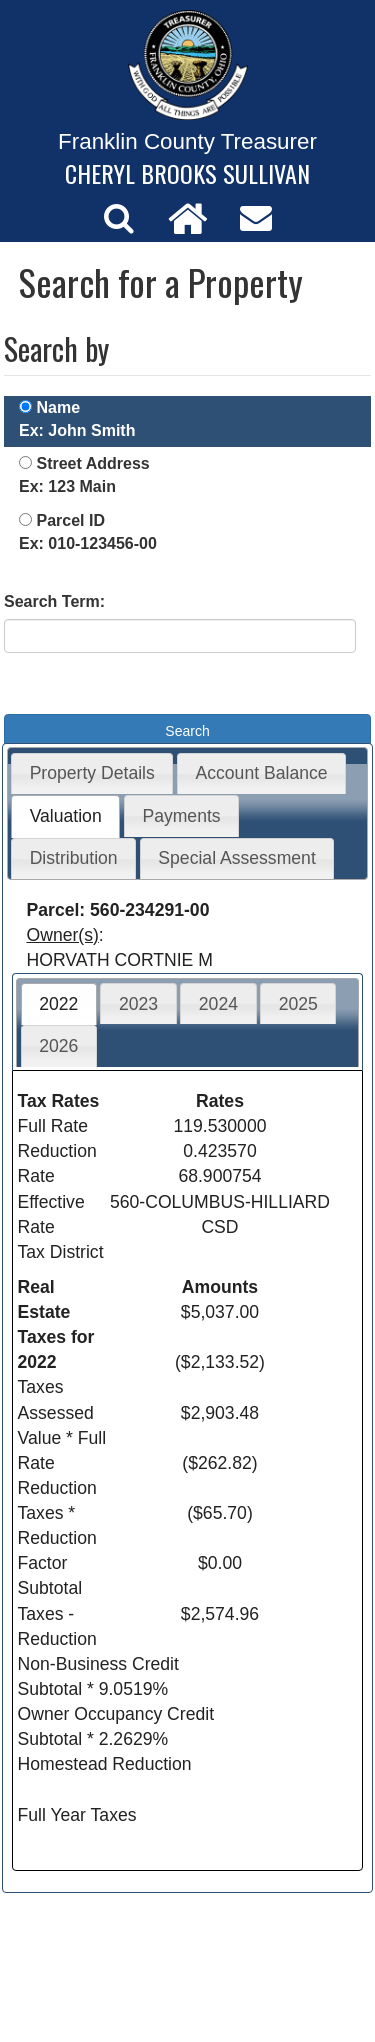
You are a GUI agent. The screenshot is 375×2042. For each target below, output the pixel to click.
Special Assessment (236, 858)
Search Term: (54, 601)
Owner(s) (63, 935)
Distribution (74, 858)
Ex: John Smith (77, 430)
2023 (138, 1004)
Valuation (66, 816)
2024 (218, 1004)
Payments (181, 816)
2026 (58, 1046)
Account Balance (262, 773)
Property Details (92, 773)
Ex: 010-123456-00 (88, 543)
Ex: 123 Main (67, 486)
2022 (58, 1004)
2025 (298, 1004)
